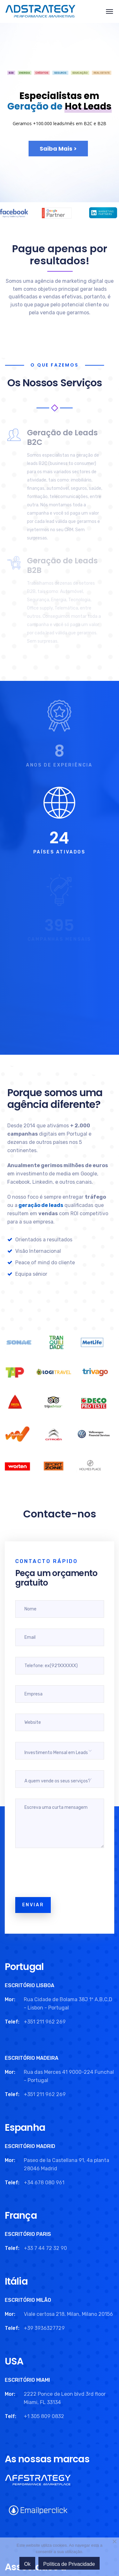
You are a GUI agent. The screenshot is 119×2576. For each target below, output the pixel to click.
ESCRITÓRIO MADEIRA (31, 2058)
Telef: (12, 2022)
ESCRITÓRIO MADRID (30, 2146)
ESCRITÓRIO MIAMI (27, 2380)
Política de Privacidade (69, 2564)
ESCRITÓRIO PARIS (28, 2234)
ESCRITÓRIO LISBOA (29, 1985)
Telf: (10, 2416)
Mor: (10, 1999)
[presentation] (63, 1873)
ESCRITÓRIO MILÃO (28, 2300)
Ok (27, 2564)
